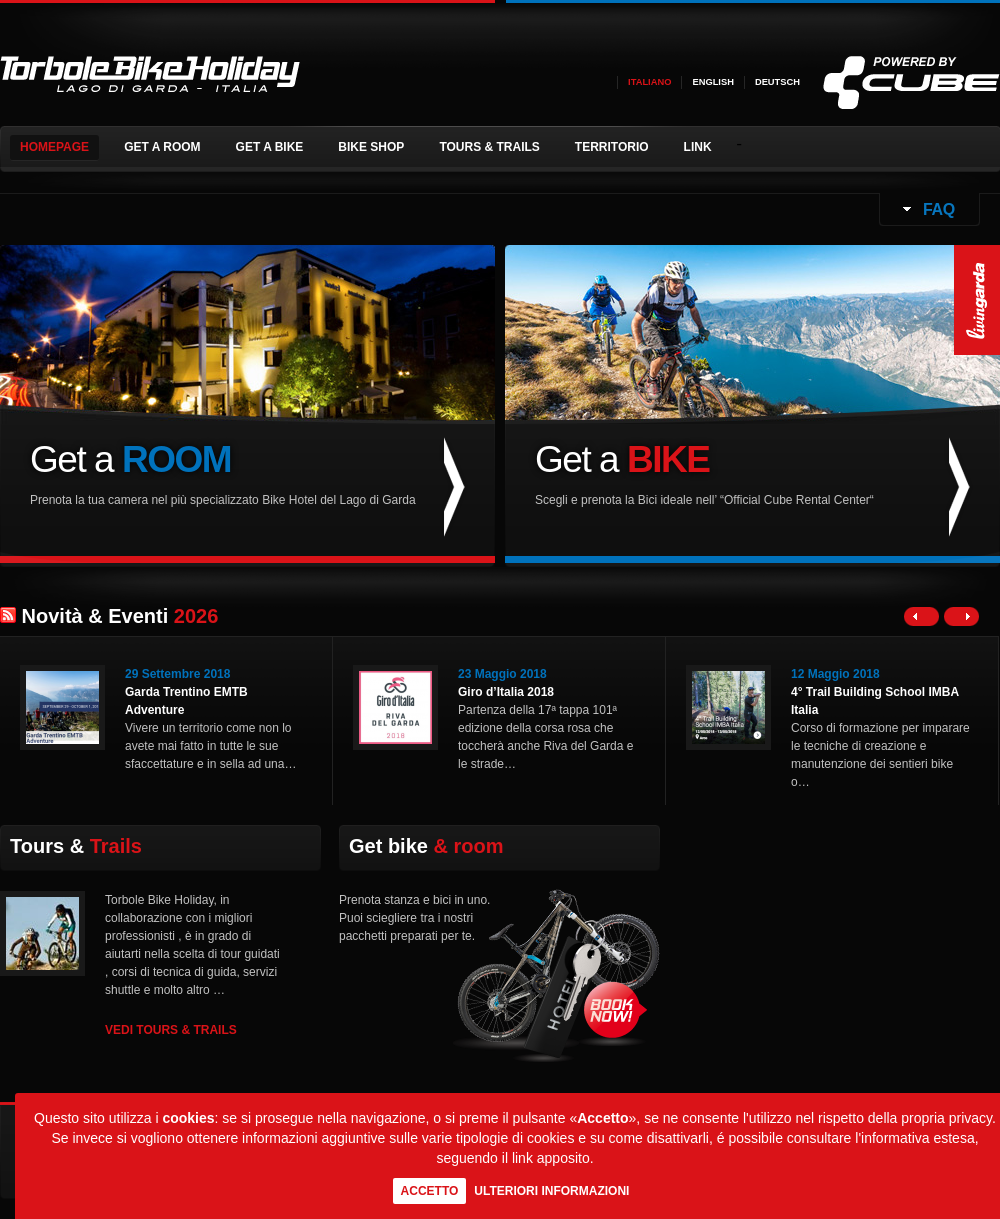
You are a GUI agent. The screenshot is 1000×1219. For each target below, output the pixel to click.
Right (961, 616)
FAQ (937, 209)
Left (921, 616)
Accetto (430, 1191)
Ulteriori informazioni (551, 1191)
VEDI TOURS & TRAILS (171, 1030)
